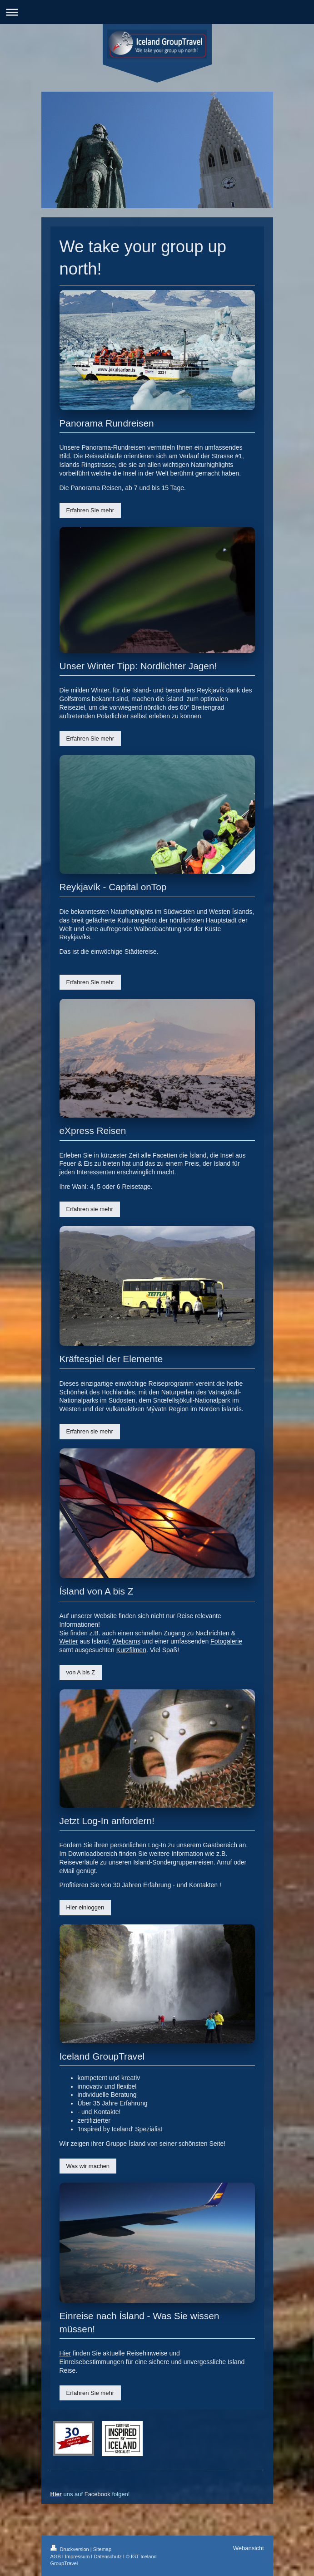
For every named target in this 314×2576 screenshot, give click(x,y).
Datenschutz (107, 2556)
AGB (55, 2556)
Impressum (77, 2556)
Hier (65, 2353)
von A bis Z (80, 1672)
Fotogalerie (226, 1641)
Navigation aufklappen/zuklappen (157, 12)
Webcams (126, 1641)
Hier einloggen (85, 1907)
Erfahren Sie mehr (90, 510)
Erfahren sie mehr (89, 1209)
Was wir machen (88, 2166)
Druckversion (70, 2549)
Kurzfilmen (131, 1650)
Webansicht (248, 2548)
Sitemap (102, 2549)
